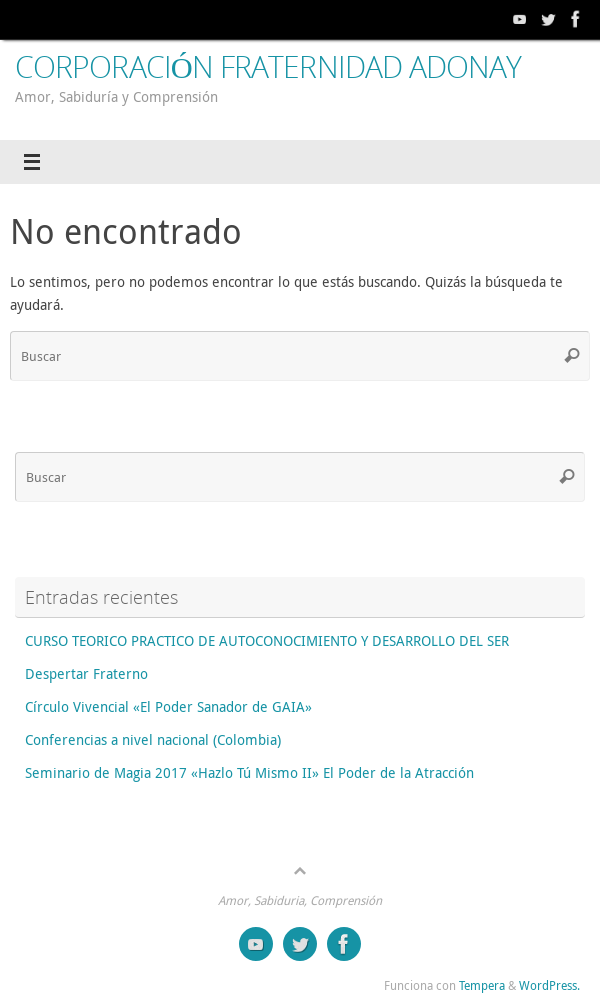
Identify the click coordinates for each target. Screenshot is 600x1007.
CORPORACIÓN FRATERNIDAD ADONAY (268, 66)
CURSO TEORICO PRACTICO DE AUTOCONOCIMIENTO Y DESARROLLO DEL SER (267, 641)
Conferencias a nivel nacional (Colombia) (153, 740)
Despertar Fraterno (86, 674)
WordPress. (549, 985)
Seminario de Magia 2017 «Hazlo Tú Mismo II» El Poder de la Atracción (249, 773)
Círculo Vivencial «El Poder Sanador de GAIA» (168, 707)
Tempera (482, 985)
